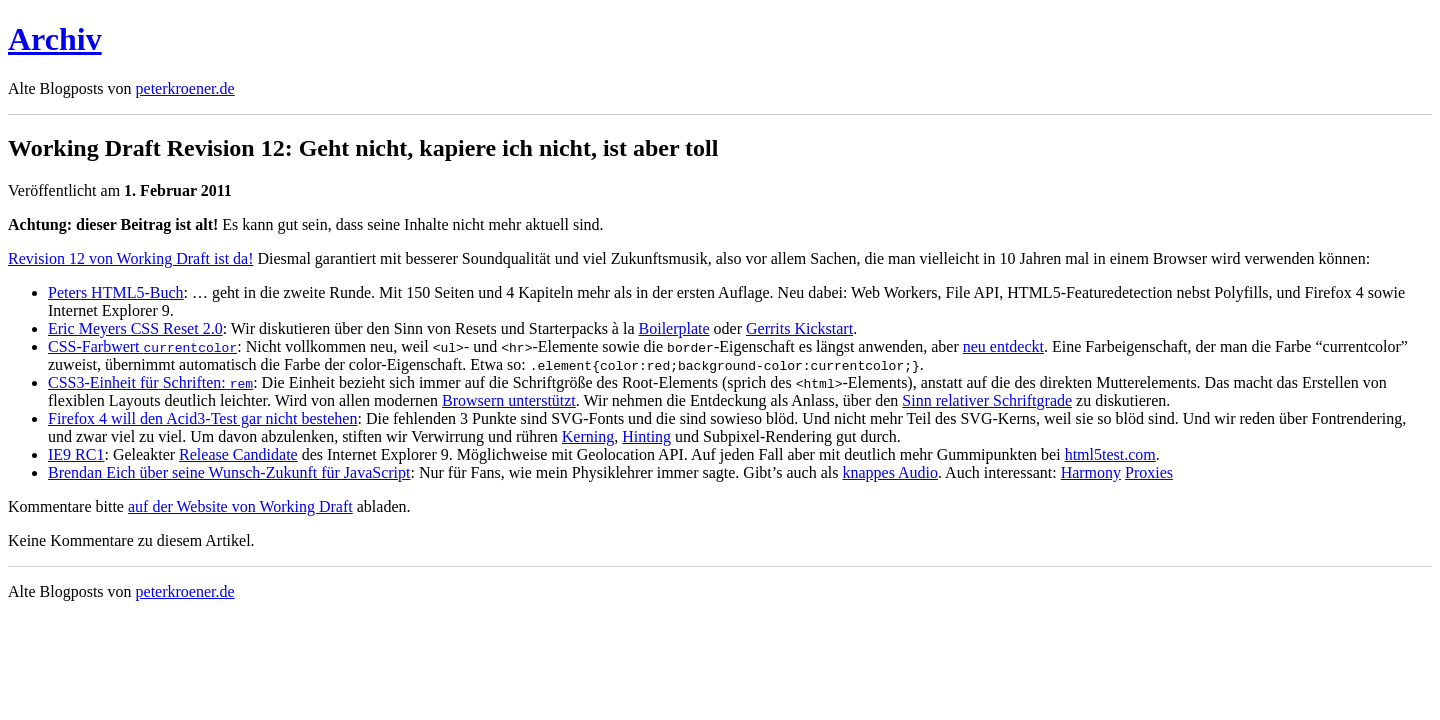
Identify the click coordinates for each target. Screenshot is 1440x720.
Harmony (1091, 472)
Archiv (55, 39)
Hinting (646, 436)
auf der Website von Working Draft (240, 506)
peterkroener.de (185, 88)
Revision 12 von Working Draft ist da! (131, 258)
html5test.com (1110, 454)
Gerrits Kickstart (799, 328)
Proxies (1149, 472)
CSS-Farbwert (142, 346)
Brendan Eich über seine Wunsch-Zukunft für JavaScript (229, 472)
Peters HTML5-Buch (116, 292)
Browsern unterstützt (509, 400)
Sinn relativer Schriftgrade (987, 400)
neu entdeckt (1003, 346)
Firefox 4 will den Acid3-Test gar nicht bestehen (202, 418)
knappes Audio (890, 472)
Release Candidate (238, 454)
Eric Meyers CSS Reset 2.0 (135, 328)
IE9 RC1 (76, 454)
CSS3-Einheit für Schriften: (150, 382)
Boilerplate (674, 328)
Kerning (588, 436)
